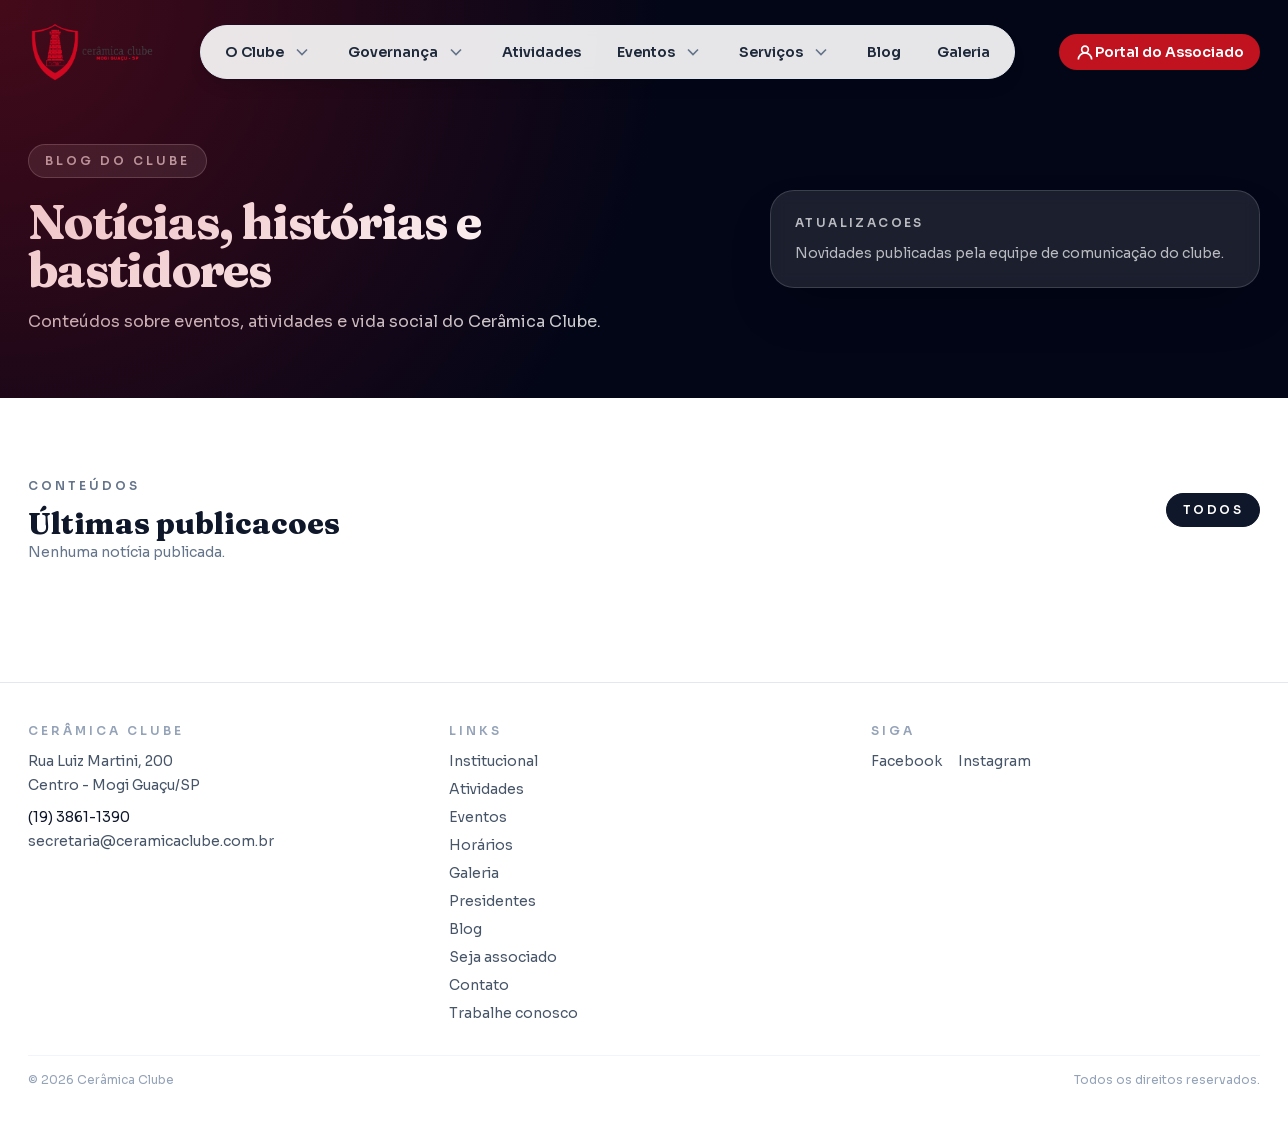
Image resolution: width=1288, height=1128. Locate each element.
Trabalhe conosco (513, 1013)
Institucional (493, 761)
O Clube (268, 52)
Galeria (963, 52)
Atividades (541, 52)
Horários (481, 845)
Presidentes (492, 901)
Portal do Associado (1159, 52)
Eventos (660, 52)
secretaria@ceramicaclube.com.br (151, 841)
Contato (479, 985)
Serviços (785, 52)
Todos (1213, 509)
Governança (407, 52)
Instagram (994, 761)
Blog (884, 52)
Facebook (906, 761)
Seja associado (503, 957)
